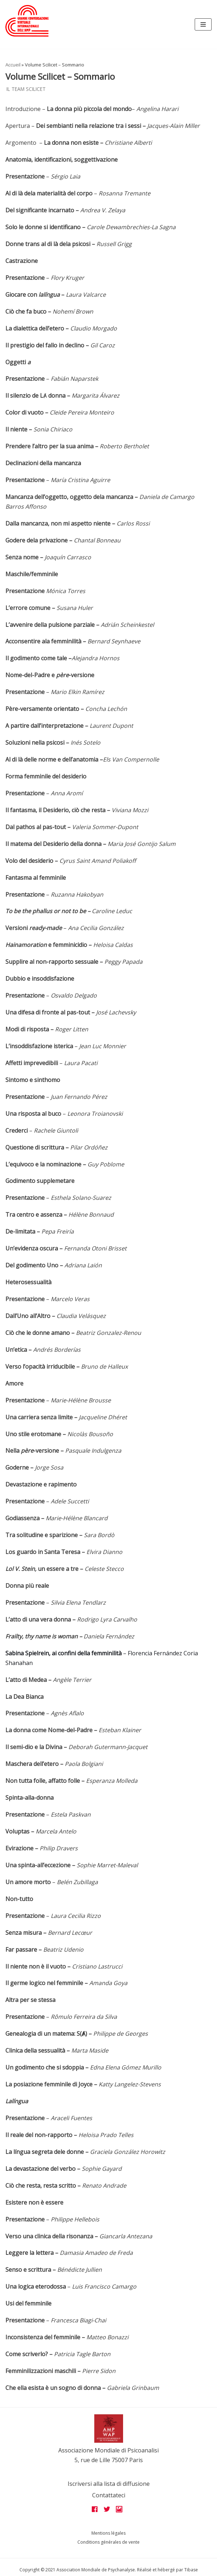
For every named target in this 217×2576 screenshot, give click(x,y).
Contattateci (108, 2495)
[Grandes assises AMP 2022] (27, 21)
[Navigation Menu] (203, 24)
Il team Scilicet (26, 88)
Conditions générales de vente (108, 2542)
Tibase (191, 2570)
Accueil (13, 64)
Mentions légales (108, 2533)
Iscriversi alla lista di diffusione (109, 2484)
